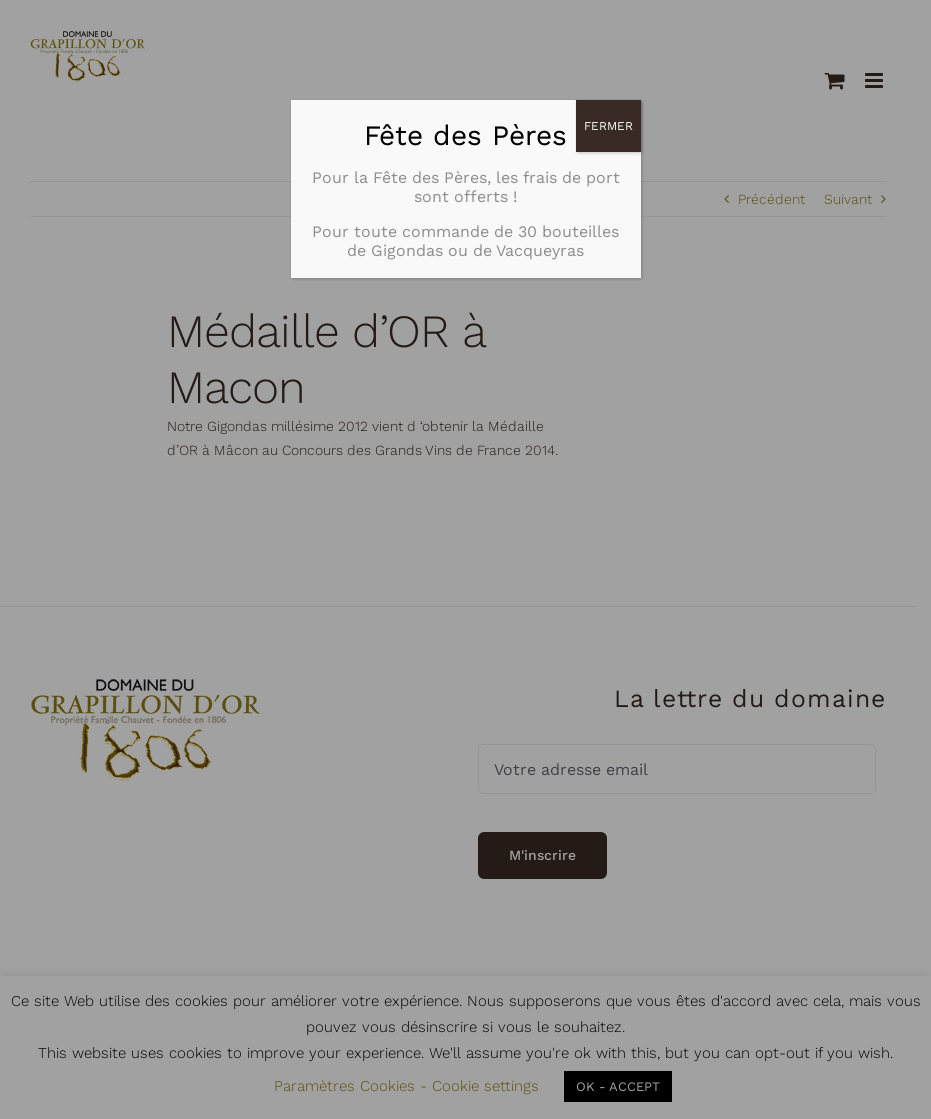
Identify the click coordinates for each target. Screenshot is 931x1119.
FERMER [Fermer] (608, 126)
